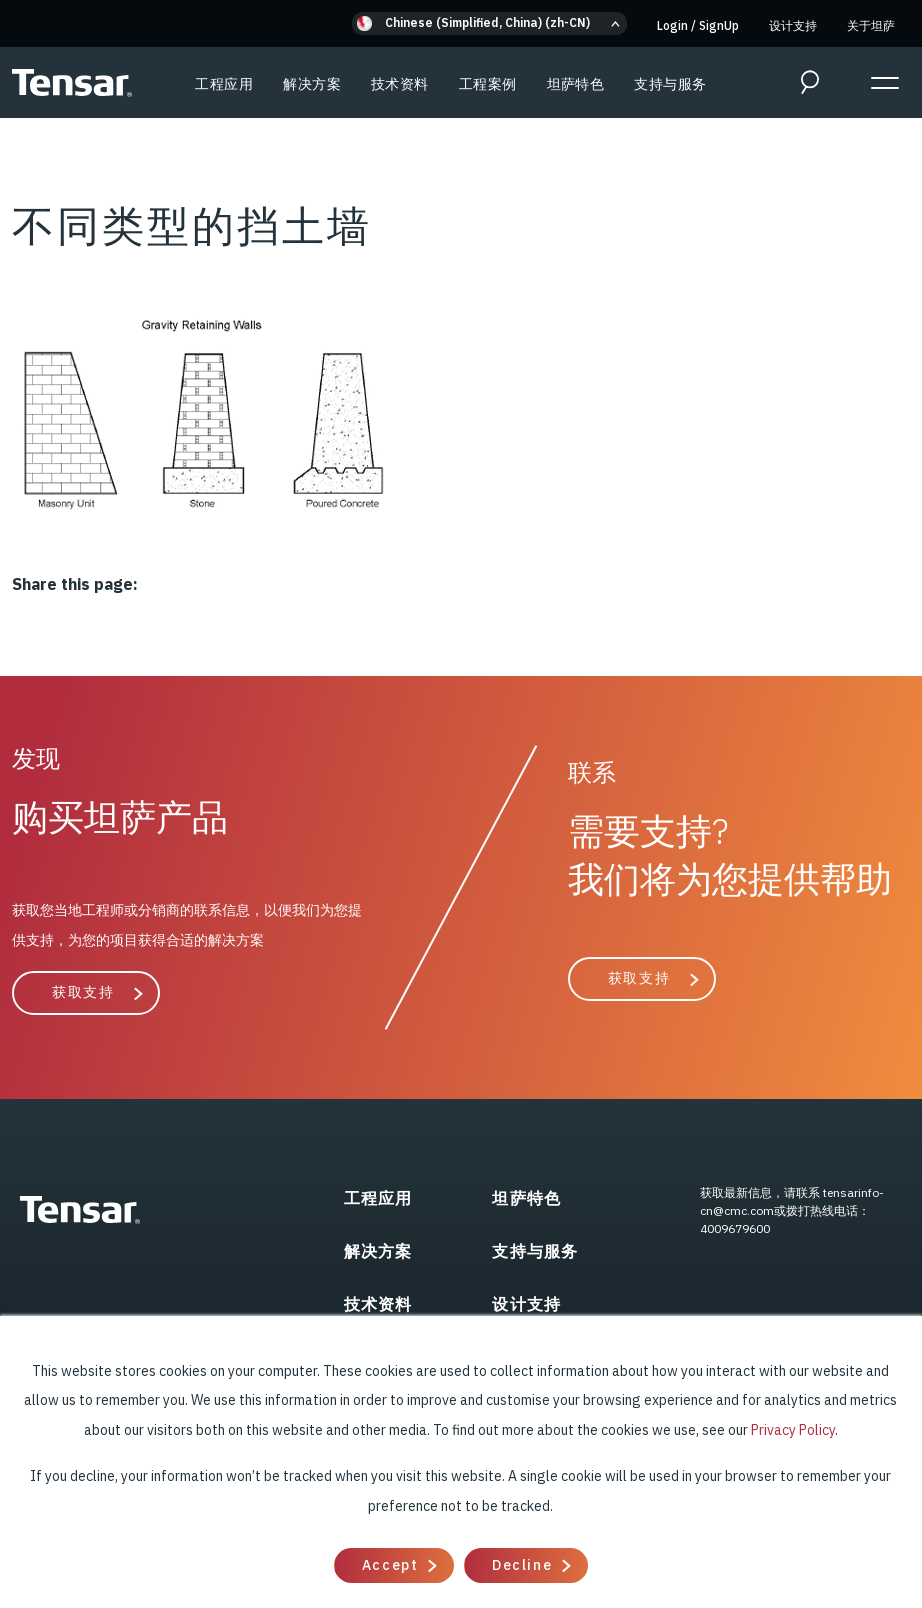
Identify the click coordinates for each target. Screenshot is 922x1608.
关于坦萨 (871, 25)
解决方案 (312, 84)
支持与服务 (670, 84)
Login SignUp (698, 25)
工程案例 (488, 84)
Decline (522, 1565)
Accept (390, 1565)
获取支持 (83, 992)
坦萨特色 (576, 84)
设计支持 (793, 25)
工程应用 (224, 84)
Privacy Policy (793, 1430)
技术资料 (400, 84)
